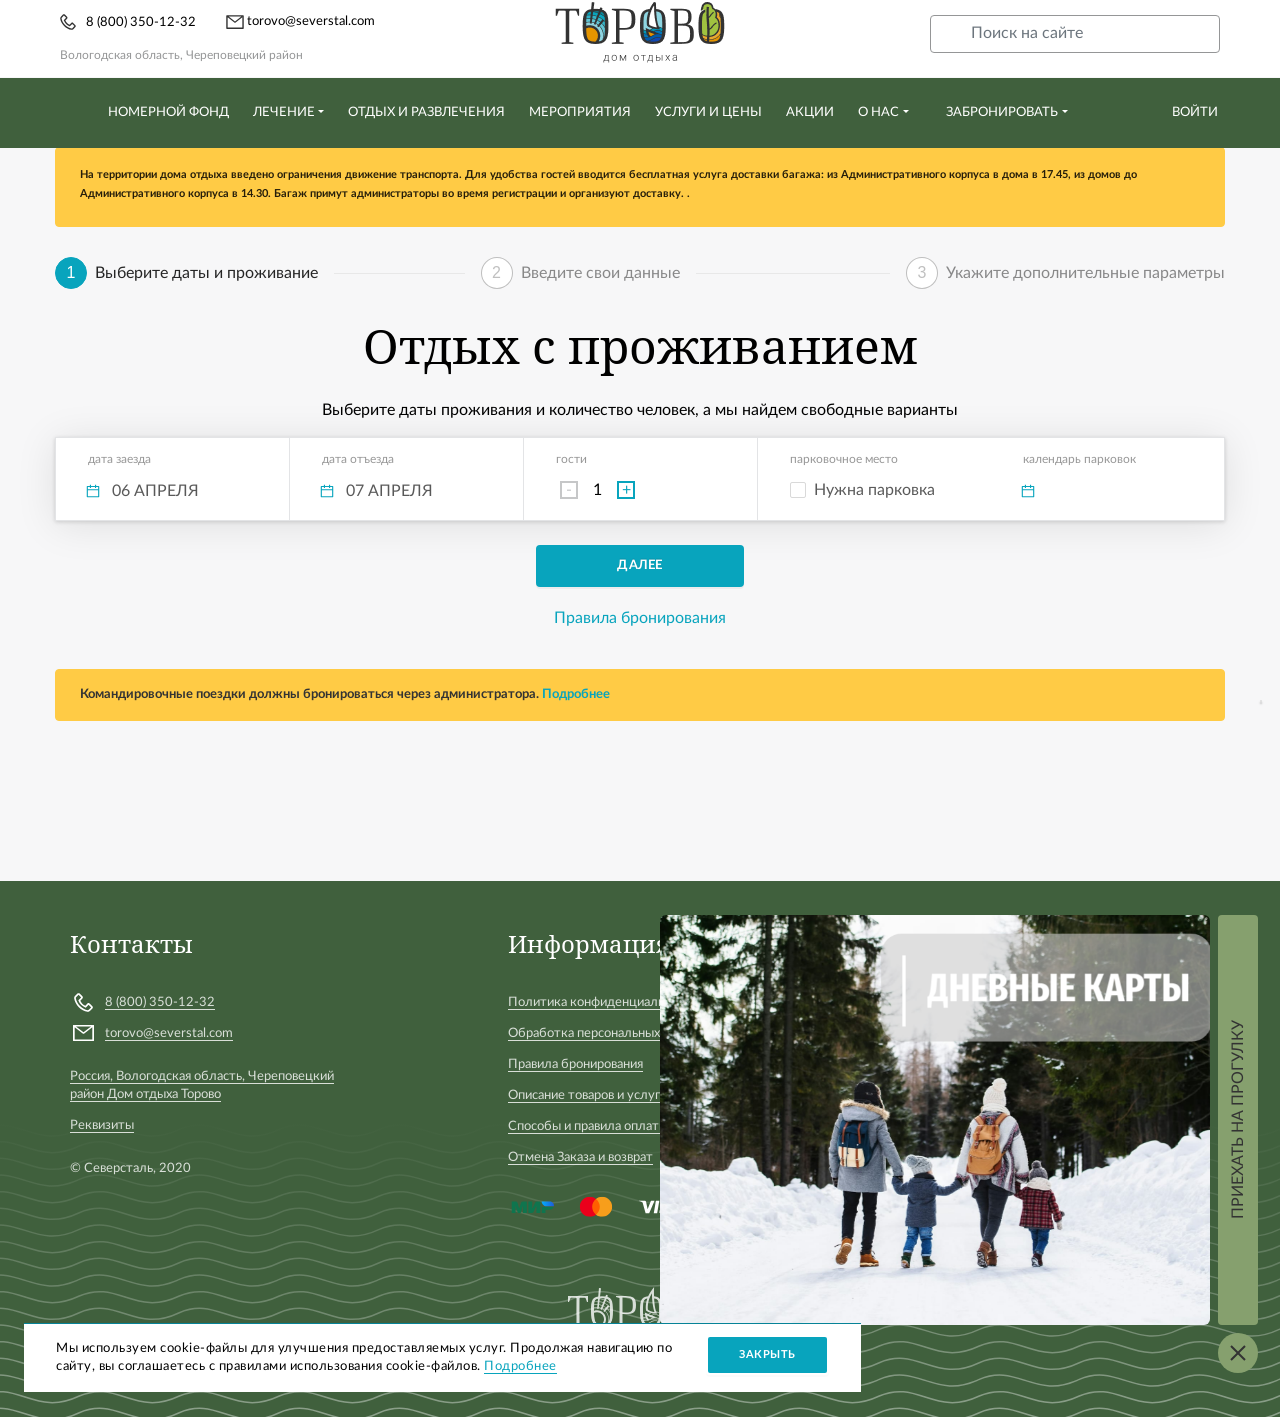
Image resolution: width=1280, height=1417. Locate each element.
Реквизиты (102, 1125)
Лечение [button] (284, 112)
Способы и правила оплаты (588, 1126)
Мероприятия (580, 112)
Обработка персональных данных (607, 1033)
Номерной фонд (168, 112)
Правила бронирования (640, 618)
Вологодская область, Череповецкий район (181, 55)
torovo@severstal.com (300, 22)
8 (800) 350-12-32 (141, 22)
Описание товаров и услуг (584, 1095)
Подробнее (576, 694)
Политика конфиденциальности (603, 1002)
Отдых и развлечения (426, 112)
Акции (810, 112)
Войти (1195, 112)
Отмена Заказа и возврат (580, 1157)
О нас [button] (878, 112)
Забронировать (1002, 112)
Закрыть (767, 1354)
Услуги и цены (708, 112)
